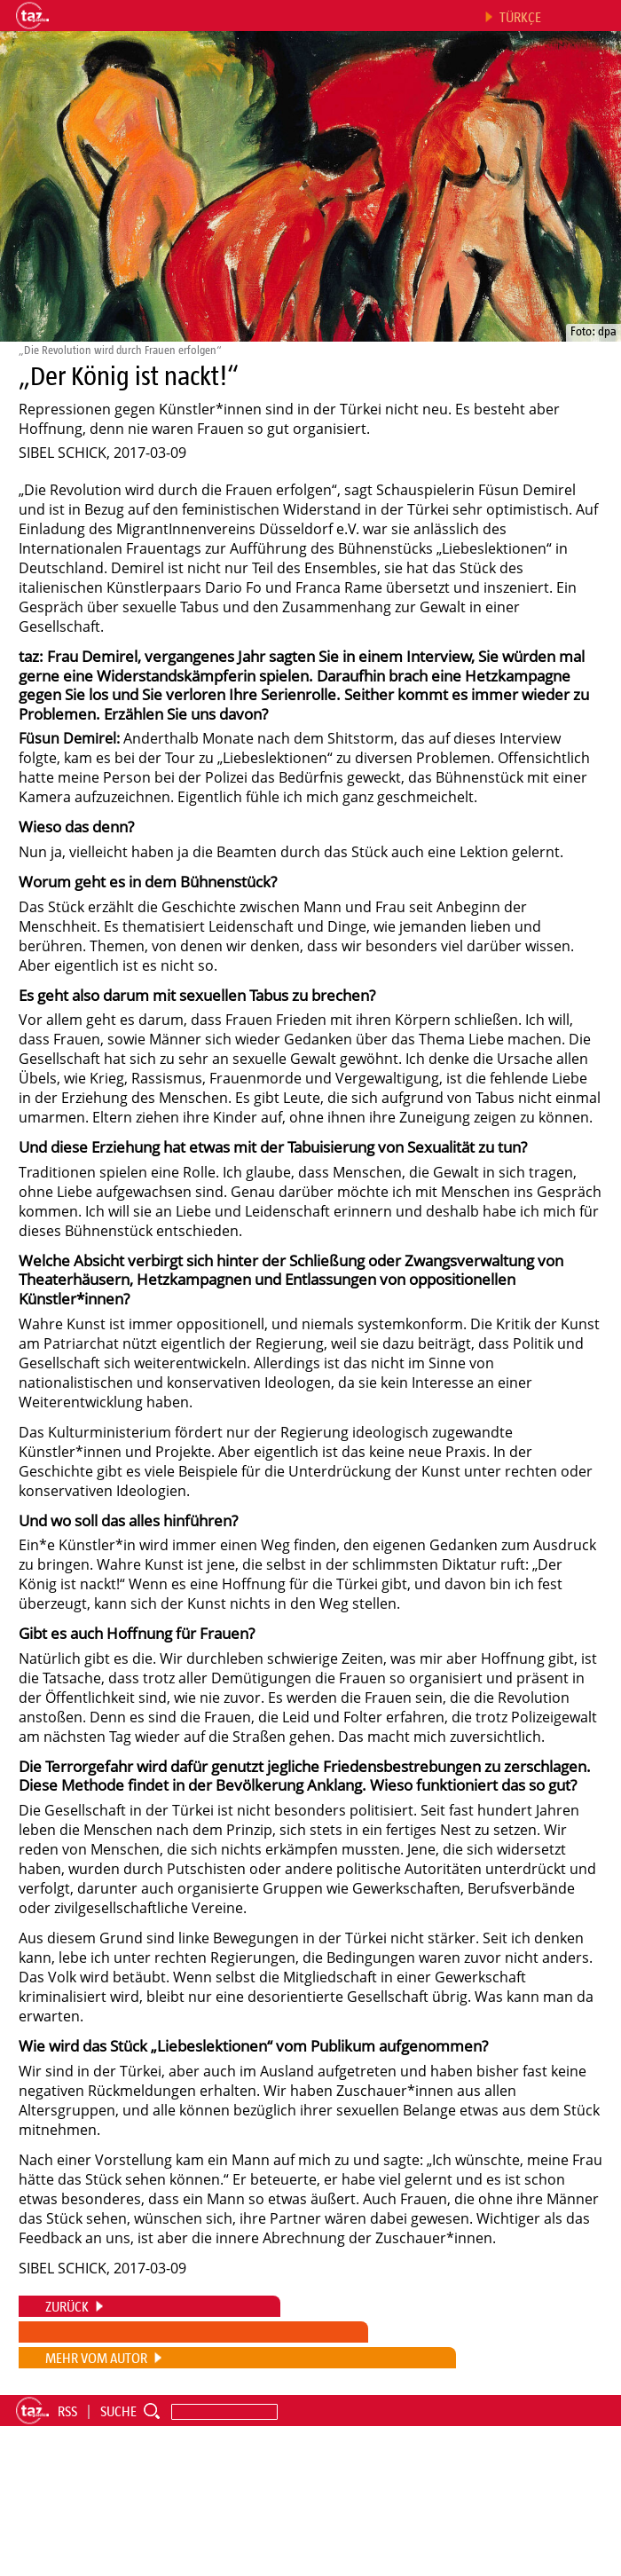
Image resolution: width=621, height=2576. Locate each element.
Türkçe (520, 17)
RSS (67, 2411)
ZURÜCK (67, 2306)
